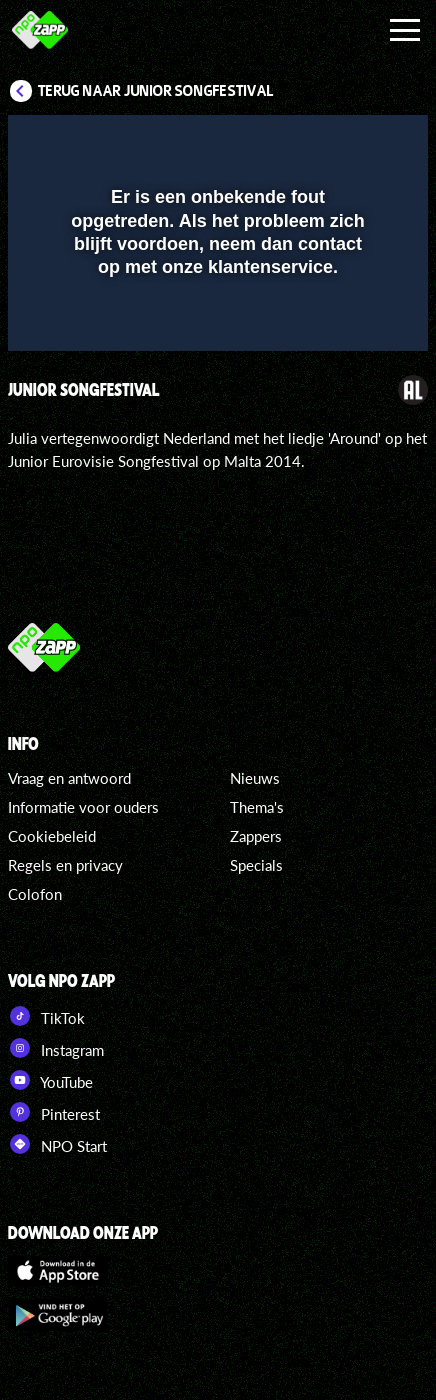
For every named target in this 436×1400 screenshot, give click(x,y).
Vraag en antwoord (69, 778)
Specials (256, 865)
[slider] (215, 326)
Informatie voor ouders (83, 807)
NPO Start (57, 1144)
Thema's (257, 807)
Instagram (56, 1048)
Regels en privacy (65, 865)
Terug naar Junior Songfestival (156, 91)
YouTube (50, 1080)
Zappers (256, 836)
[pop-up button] (321, 143)
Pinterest (54, 1112)
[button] (361, 143)
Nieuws (255, 778)
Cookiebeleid (52, 836)
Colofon (35, 894)
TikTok (46, 1016)
